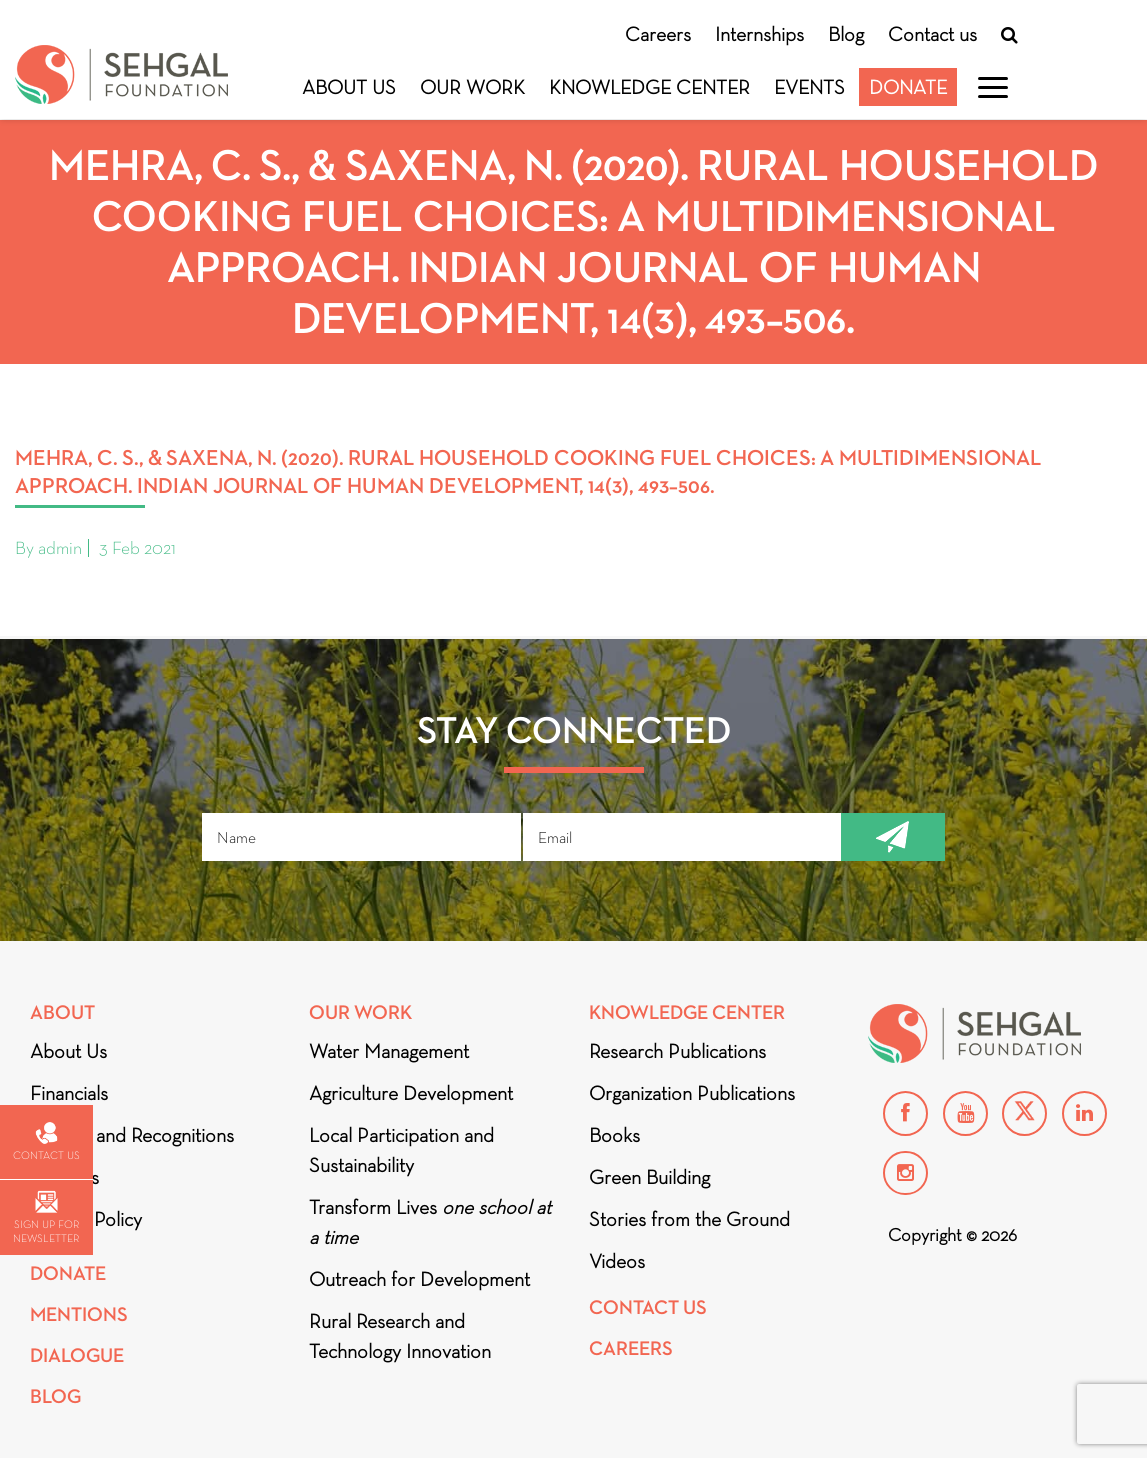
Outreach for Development (419, 1279)
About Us (349, 87)
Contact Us (648, 1307)
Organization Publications (692, 1093)
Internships (759, 34)
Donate (908, 87)
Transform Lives (430, 1222)
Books (614, 1135)
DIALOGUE (77, 1355)
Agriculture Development (411, 1093)
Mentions (79, 1314)
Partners (64, 1177)
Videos (617, 1261)
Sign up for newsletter (46, 1217)
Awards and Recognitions (132, 1135)
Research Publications (677, 1051)
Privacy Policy (86, 1219)
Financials (69, 1093)
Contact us (932, 34)
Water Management (389, 1051)
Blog (846, 34)
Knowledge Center (649, 87)
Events (809, 87)
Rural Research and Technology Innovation (400, 1336)
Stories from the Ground (689, 1219)
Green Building (649, 1177)
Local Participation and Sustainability (401, 1150)
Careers (658, 34)
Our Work (472, 87)
